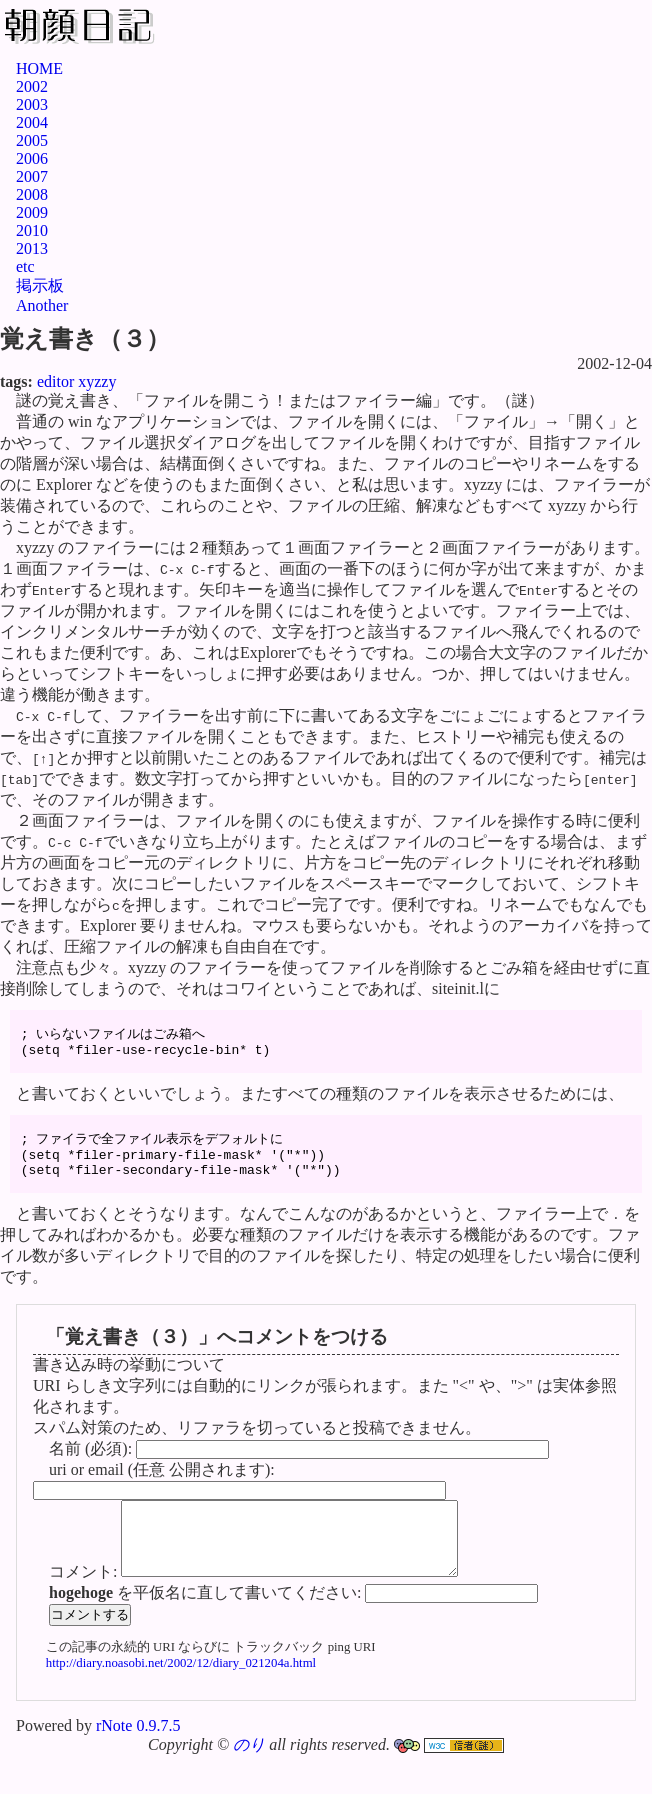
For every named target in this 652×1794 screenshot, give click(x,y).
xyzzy (97, 381)
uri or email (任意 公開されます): (162, 1492)
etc (25, 266)
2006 (32, 158)
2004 (32, 122)
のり (249, 1782)
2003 (32, 104)
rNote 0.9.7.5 (138, 1763)
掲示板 (40, 285)
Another (42, 305)
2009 (32, 212)
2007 (32, 176)
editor (55, 381)
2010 (32, 230)
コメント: (85, 1609)
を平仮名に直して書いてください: (207, 1630)
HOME (39, 68)
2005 (32, 140)
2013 (32, 248)
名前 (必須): (92, 1471)
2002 (32, 86)
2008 (32, 194)
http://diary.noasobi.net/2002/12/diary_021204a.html (181, 1701)
